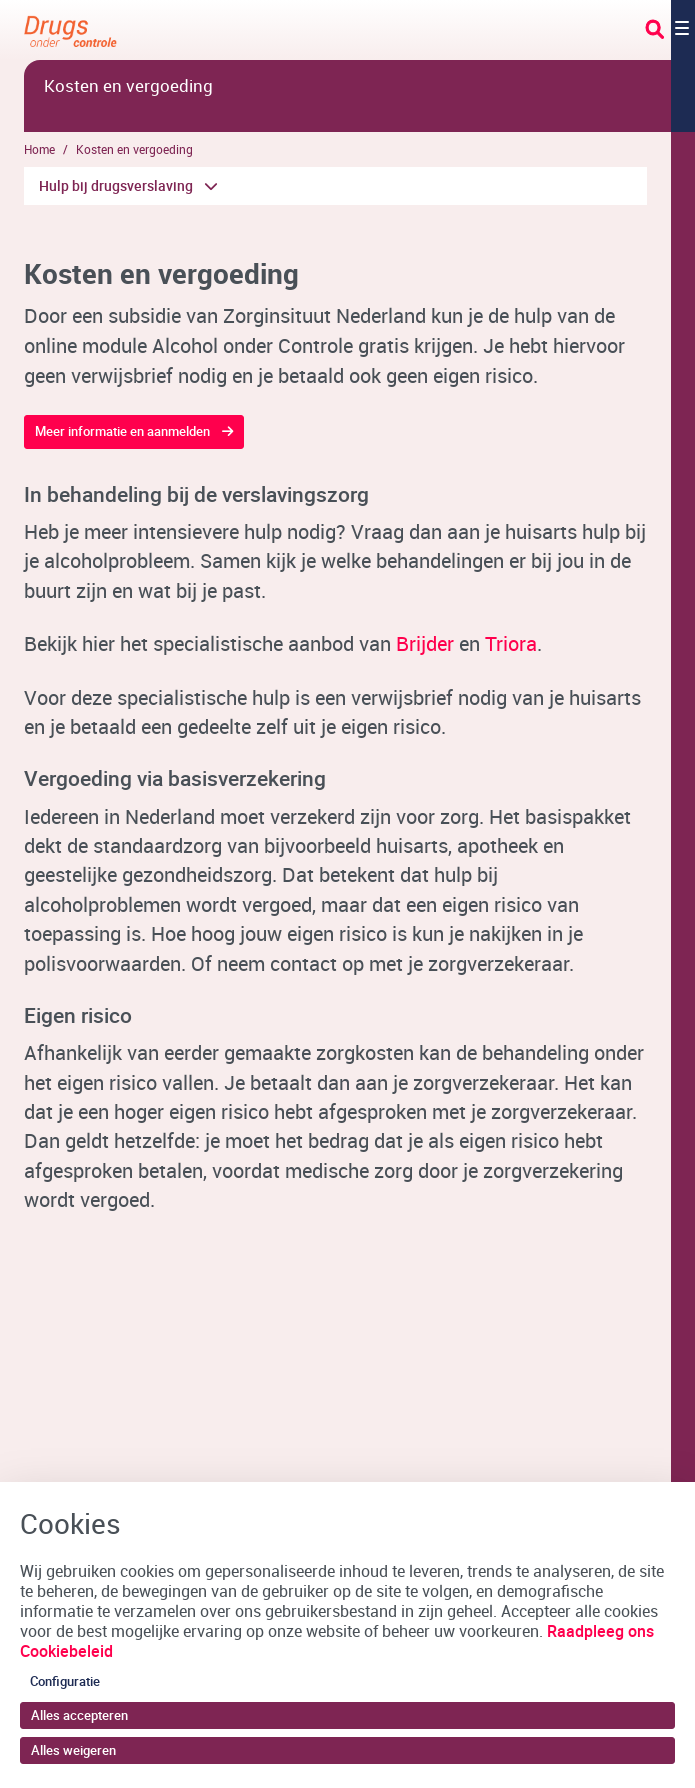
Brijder (425, 643)
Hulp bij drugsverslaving (116, 185)
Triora (511, 643)
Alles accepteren (79, 1715)
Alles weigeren (73, 1750)
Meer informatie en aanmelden (122, 431)
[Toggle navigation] (670, 30)
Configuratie (65, 1681)
